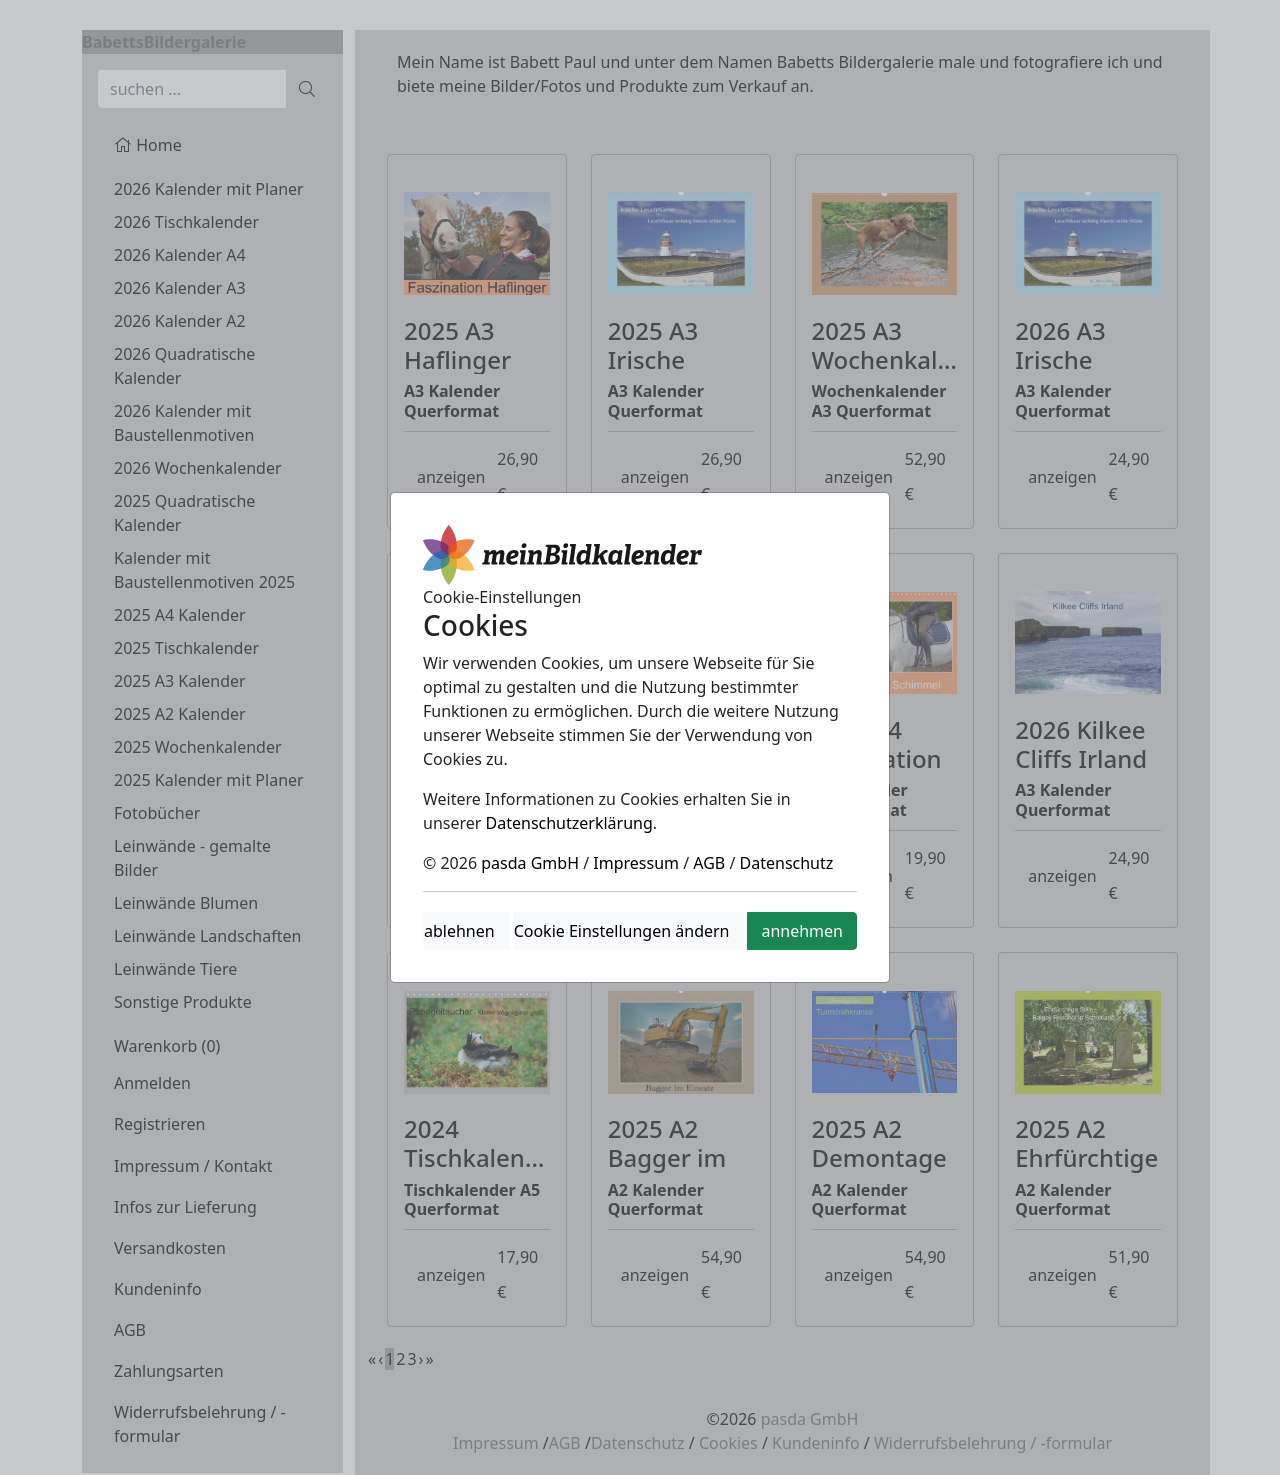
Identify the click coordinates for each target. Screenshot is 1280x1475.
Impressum (636, 863)
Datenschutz (787, 863)
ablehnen (459, 931)
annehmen (802, 931)
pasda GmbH (530, 863)
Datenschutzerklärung (569, 823)
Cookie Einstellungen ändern (622, 931)
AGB (709, 863)
